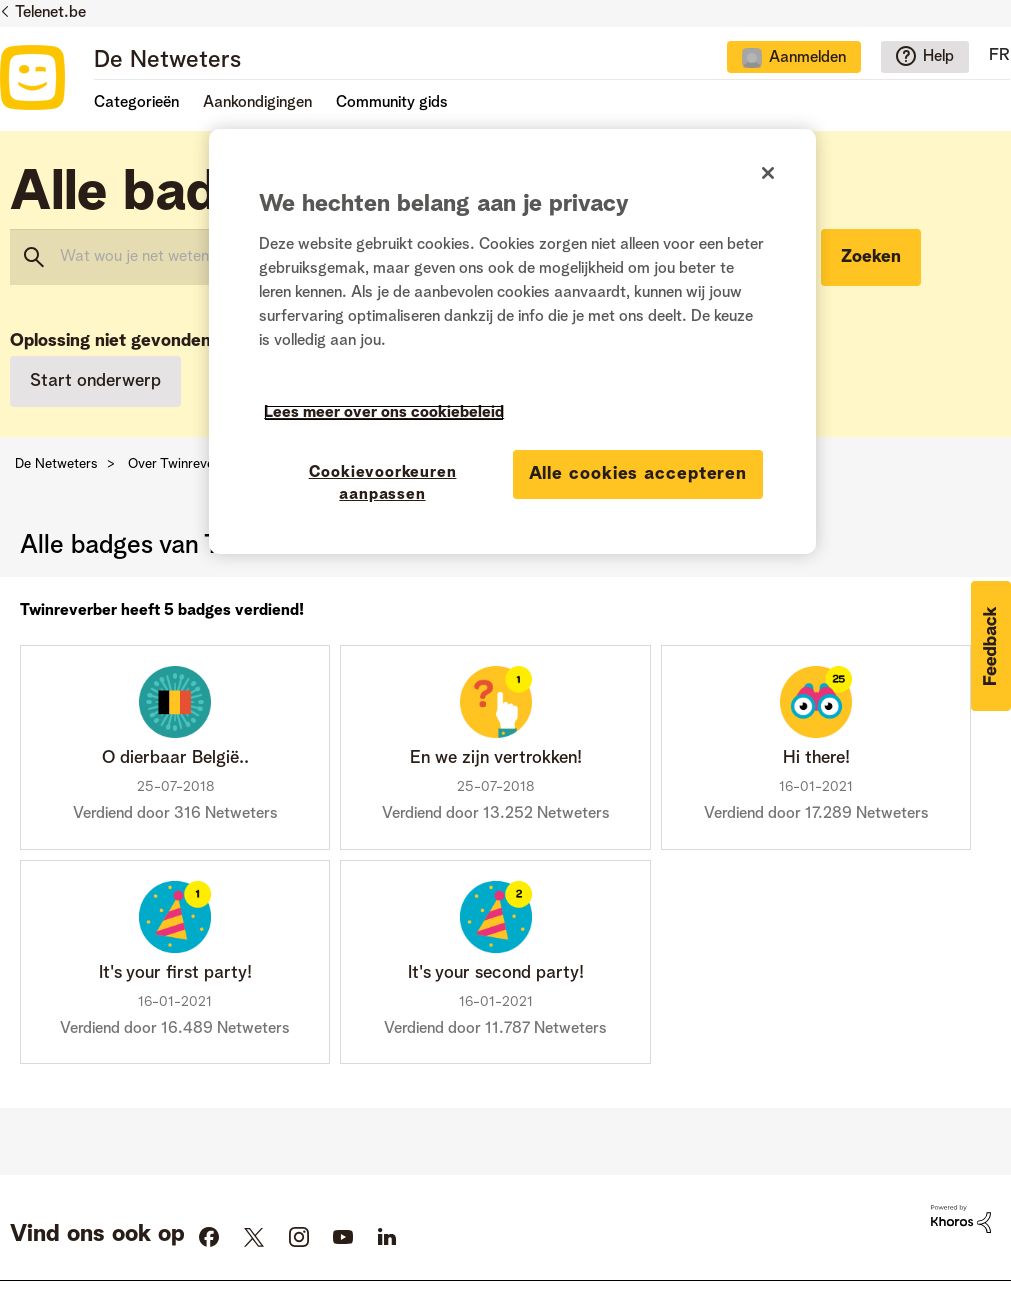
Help (938, 57)
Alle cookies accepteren (638, 474)
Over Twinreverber (183, 464)
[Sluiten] (768, 173)
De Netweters (167, 61)
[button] (991, 646)
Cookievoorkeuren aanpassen (383, 484)
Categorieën (136, 103)
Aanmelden (807, 58)
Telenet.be (50, 13)
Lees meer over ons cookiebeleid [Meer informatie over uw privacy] (384, 413)
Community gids (392, 103)
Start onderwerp (95, 381)
